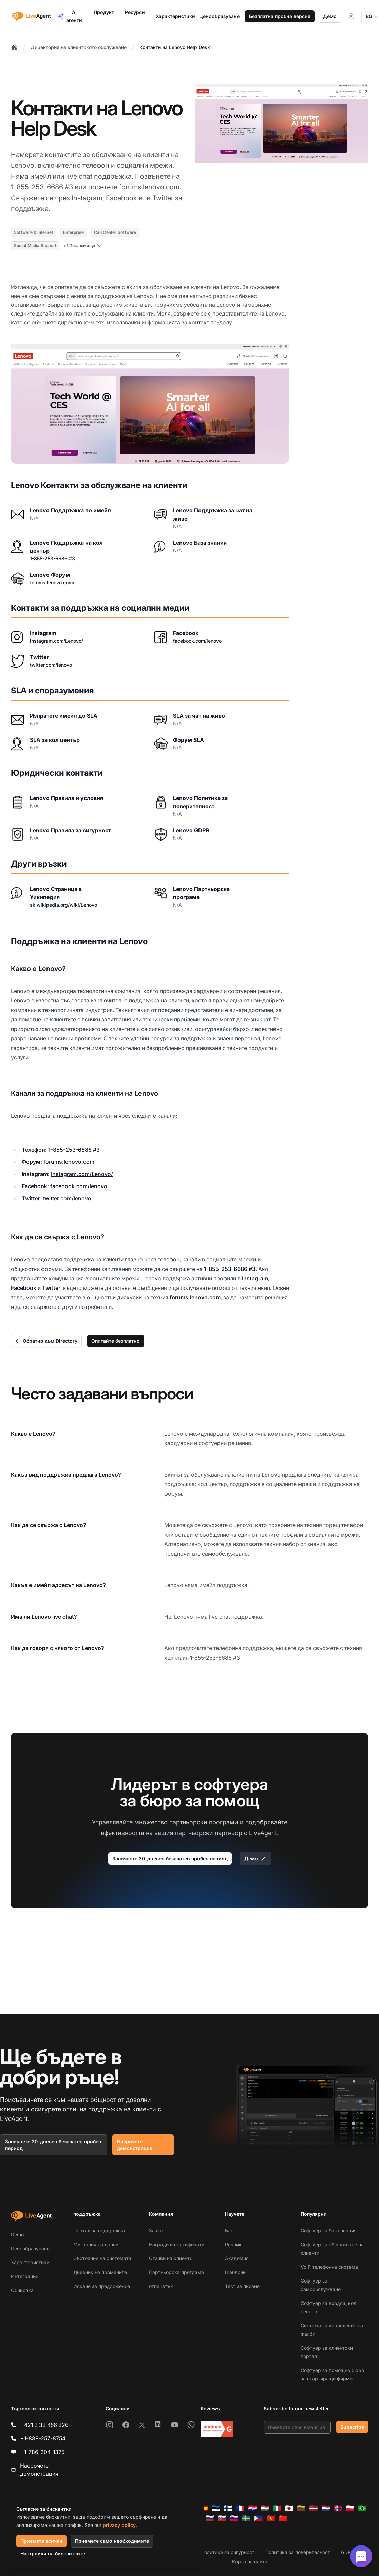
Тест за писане (242, 2286)
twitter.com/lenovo (51, 665)
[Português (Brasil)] (362, 2508)
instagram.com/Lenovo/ (56, 641)
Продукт (107, 12)
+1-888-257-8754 (42, 2438)
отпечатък (161, 2286)
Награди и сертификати (176, 2244)
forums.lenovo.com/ (52, 582)
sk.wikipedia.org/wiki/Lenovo (63, 905)
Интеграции (24, 2276)
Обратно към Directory (46, 1341)
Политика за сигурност (227, 2552)
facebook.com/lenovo (197, 641)
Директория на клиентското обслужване (79, 47)
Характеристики (30, 2262)
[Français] (240, 2508)
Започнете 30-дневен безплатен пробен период (170, 1858)
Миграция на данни (95, 2244)
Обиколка (22, 2290)
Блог (230, 2230)
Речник (233, 2244)
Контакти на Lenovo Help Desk (174, 47)
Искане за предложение (101, 2286)
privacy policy (119, 2525)
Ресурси (138, 12)
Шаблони (235, 2272)
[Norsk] (338, 2508)
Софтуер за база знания (329, 2230)
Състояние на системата (102, 2258)
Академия (237, 2258)
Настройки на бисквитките (52, 2553)
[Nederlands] (326, 2508)
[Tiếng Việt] (271, 2518)
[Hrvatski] (252, 2508)
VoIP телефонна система (329, 2267)
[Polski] (350, 2508)
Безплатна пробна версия (279, 16)
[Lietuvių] (301, 2508)
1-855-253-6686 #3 (52, 558)
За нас (156, 2230)
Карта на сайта (249, 2561)
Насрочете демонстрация (134, 2144)
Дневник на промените (100, 2272)
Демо (330, 16)
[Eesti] (216, 2508)
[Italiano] (277, 2508)
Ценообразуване (30, 2248)
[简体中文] (283, 2518)
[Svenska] (246, 2518)
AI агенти (73, 16)
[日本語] (289, 2508)
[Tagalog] (258, 2518)
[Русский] (210, 2518)
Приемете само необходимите (112, 2541)
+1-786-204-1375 (42, 2452)
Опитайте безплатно (115, 1341)
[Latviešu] (313, 2508)
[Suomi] (228, 2508)
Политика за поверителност (297, 2552)
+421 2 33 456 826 (44, 2424)
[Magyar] (265, 2508)
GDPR (347, 2552)
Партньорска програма (176, 2272)
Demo (17, 2234)
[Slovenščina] (234, 2518)
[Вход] (351, 16)
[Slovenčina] (222, 2518)
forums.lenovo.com (68, 1161)
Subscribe (352, 2427)
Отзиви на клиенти (170, 2258)
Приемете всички (41, 2541)
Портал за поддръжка (99, 2230)
